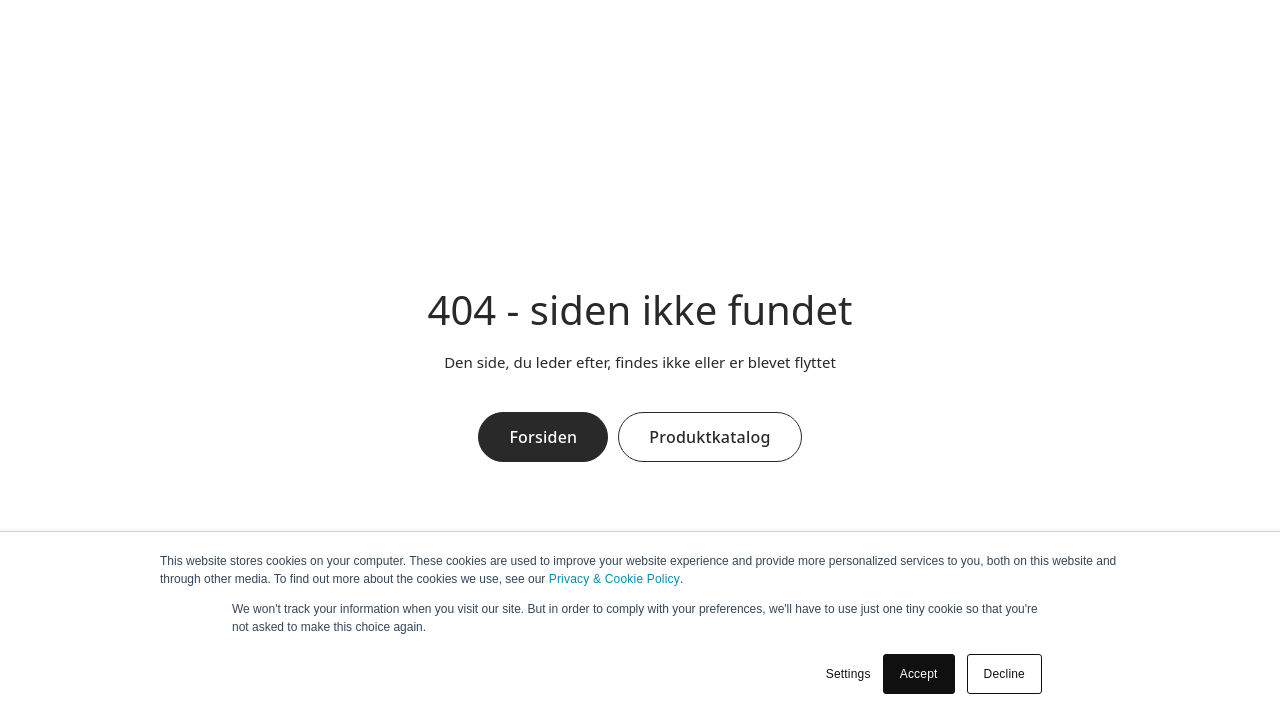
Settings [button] (848, 674)
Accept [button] (919, 674)
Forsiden (543, 437)
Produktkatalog (709, 437)
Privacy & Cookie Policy (614, 579)
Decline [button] (1004, 674)
